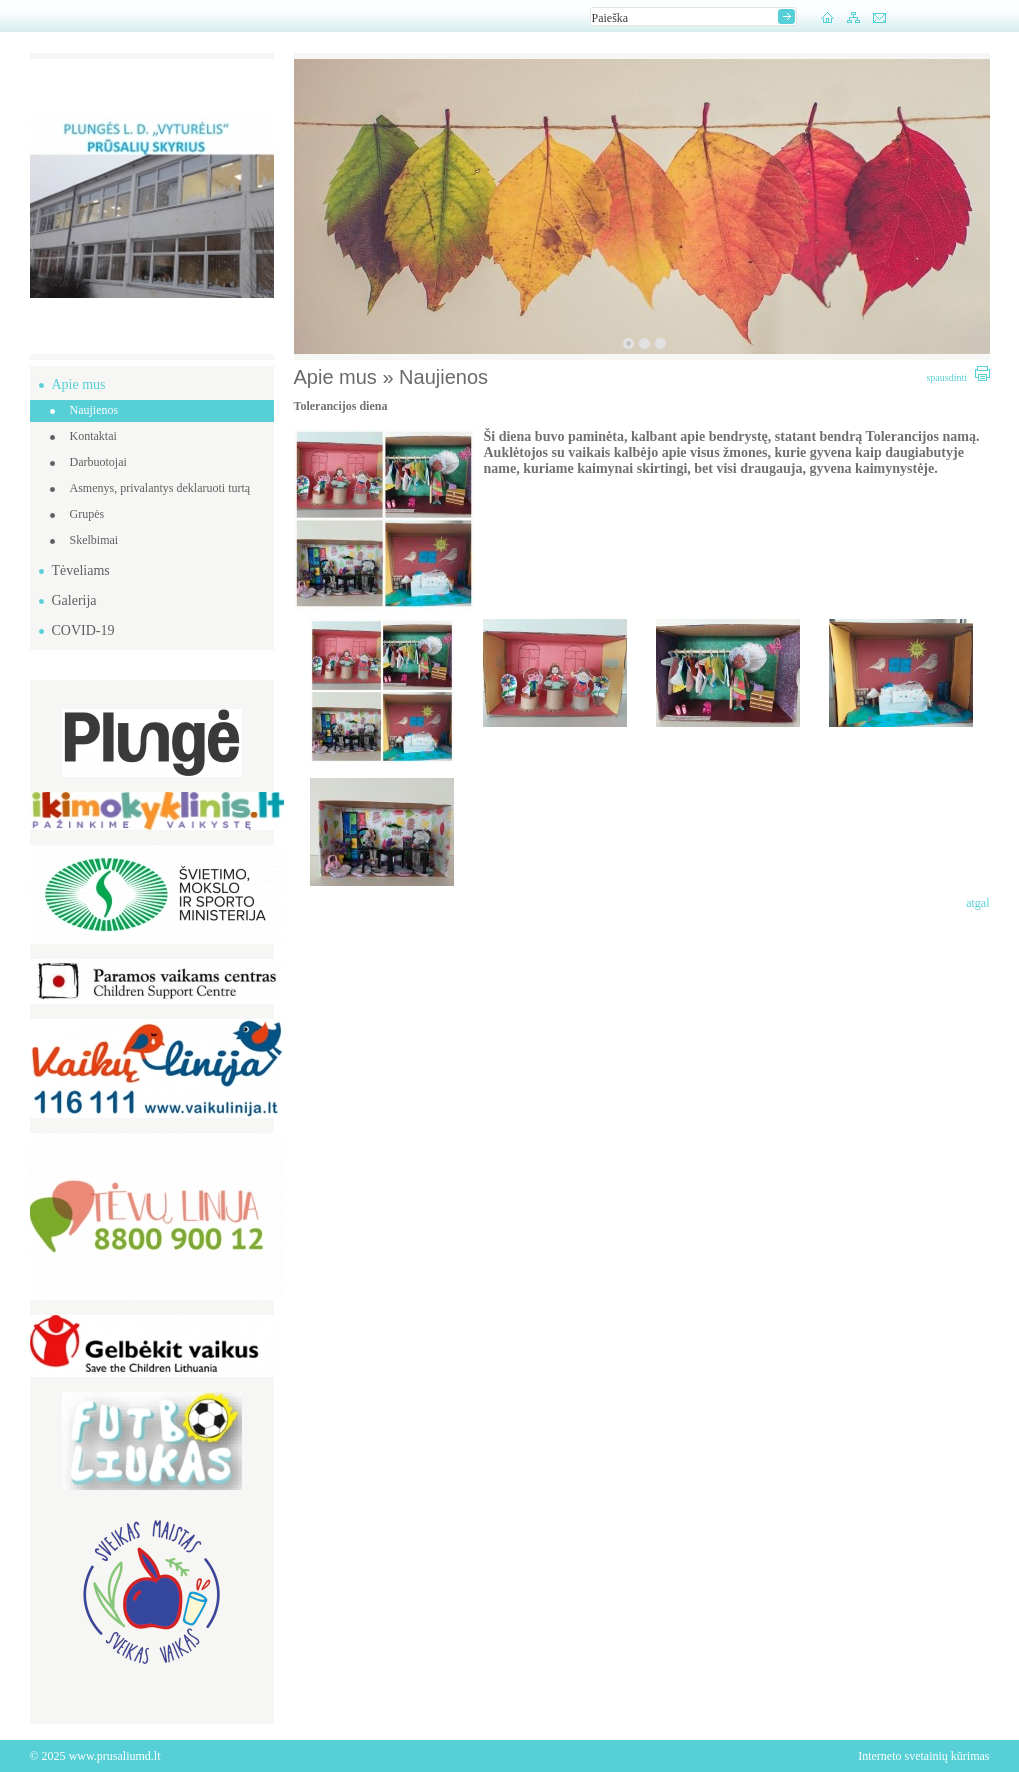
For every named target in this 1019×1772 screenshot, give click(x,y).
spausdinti (957, 377)
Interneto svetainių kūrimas (923, 1756)
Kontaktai (93, 436)
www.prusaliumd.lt (115, 1756)
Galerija (74, 600)
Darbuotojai (98, 462)
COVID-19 (83, 630)
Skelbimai (94, 540)
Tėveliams (81, 570)
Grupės (87, 514)
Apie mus (79, 384)
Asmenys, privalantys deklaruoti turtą (160, 488)
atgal (977, 903)
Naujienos (94, 410)
